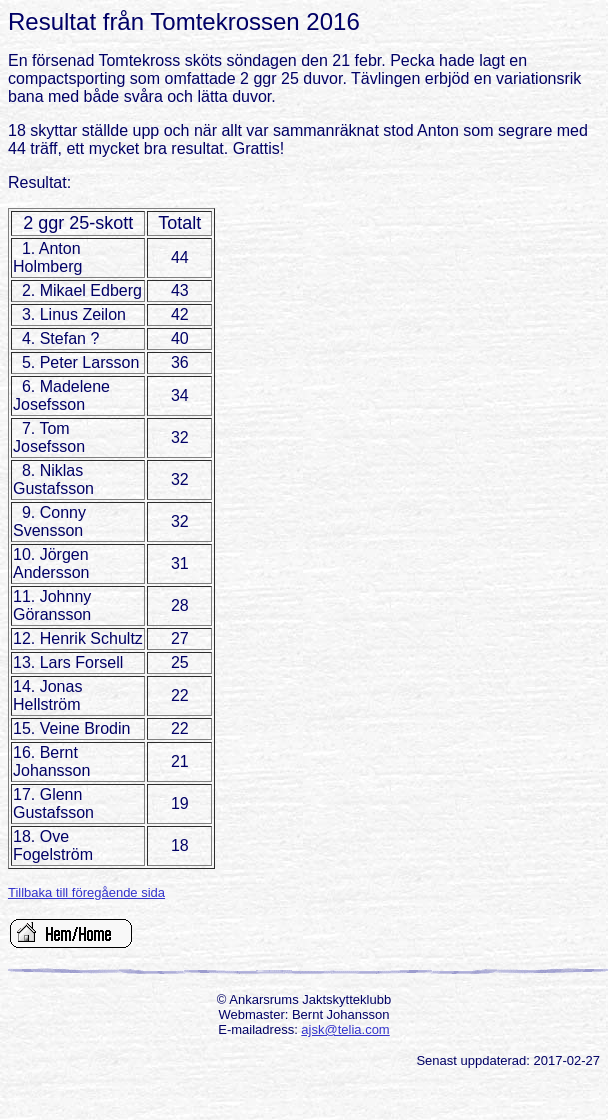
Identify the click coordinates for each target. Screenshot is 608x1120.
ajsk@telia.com (345, 1029)
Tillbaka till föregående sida (86, 892)
